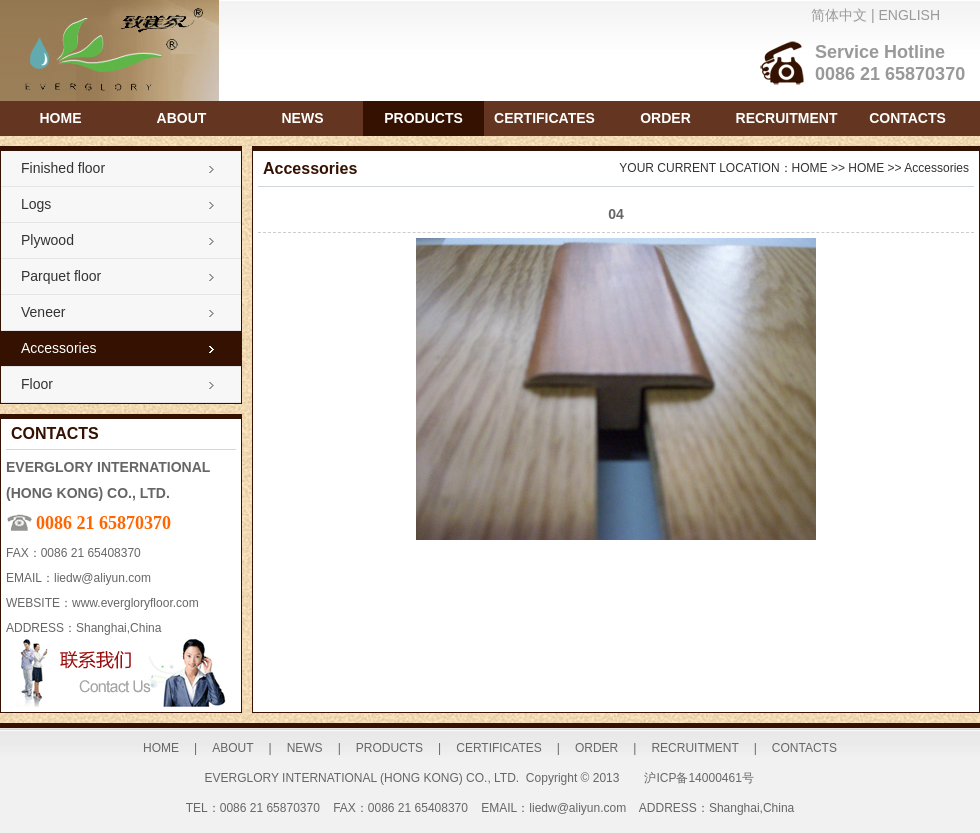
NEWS (303, 118)
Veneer (43, 312)
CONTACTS (907, 118)
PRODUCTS (423, 118)
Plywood (47, 240)
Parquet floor (61, 276)
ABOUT (182, 118)
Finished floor (63, 168)
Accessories (58, 348)
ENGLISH (909, 15)
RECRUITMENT (787, 118)
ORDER (665, 118)
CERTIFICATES (544, 118)
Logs (36, 204)
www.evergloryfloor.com (135, 603)
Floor (37, 384)
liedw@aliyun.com (102, 578)
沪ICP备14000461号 (698, 778)
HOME (61, 118)
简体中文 (839, 15)
